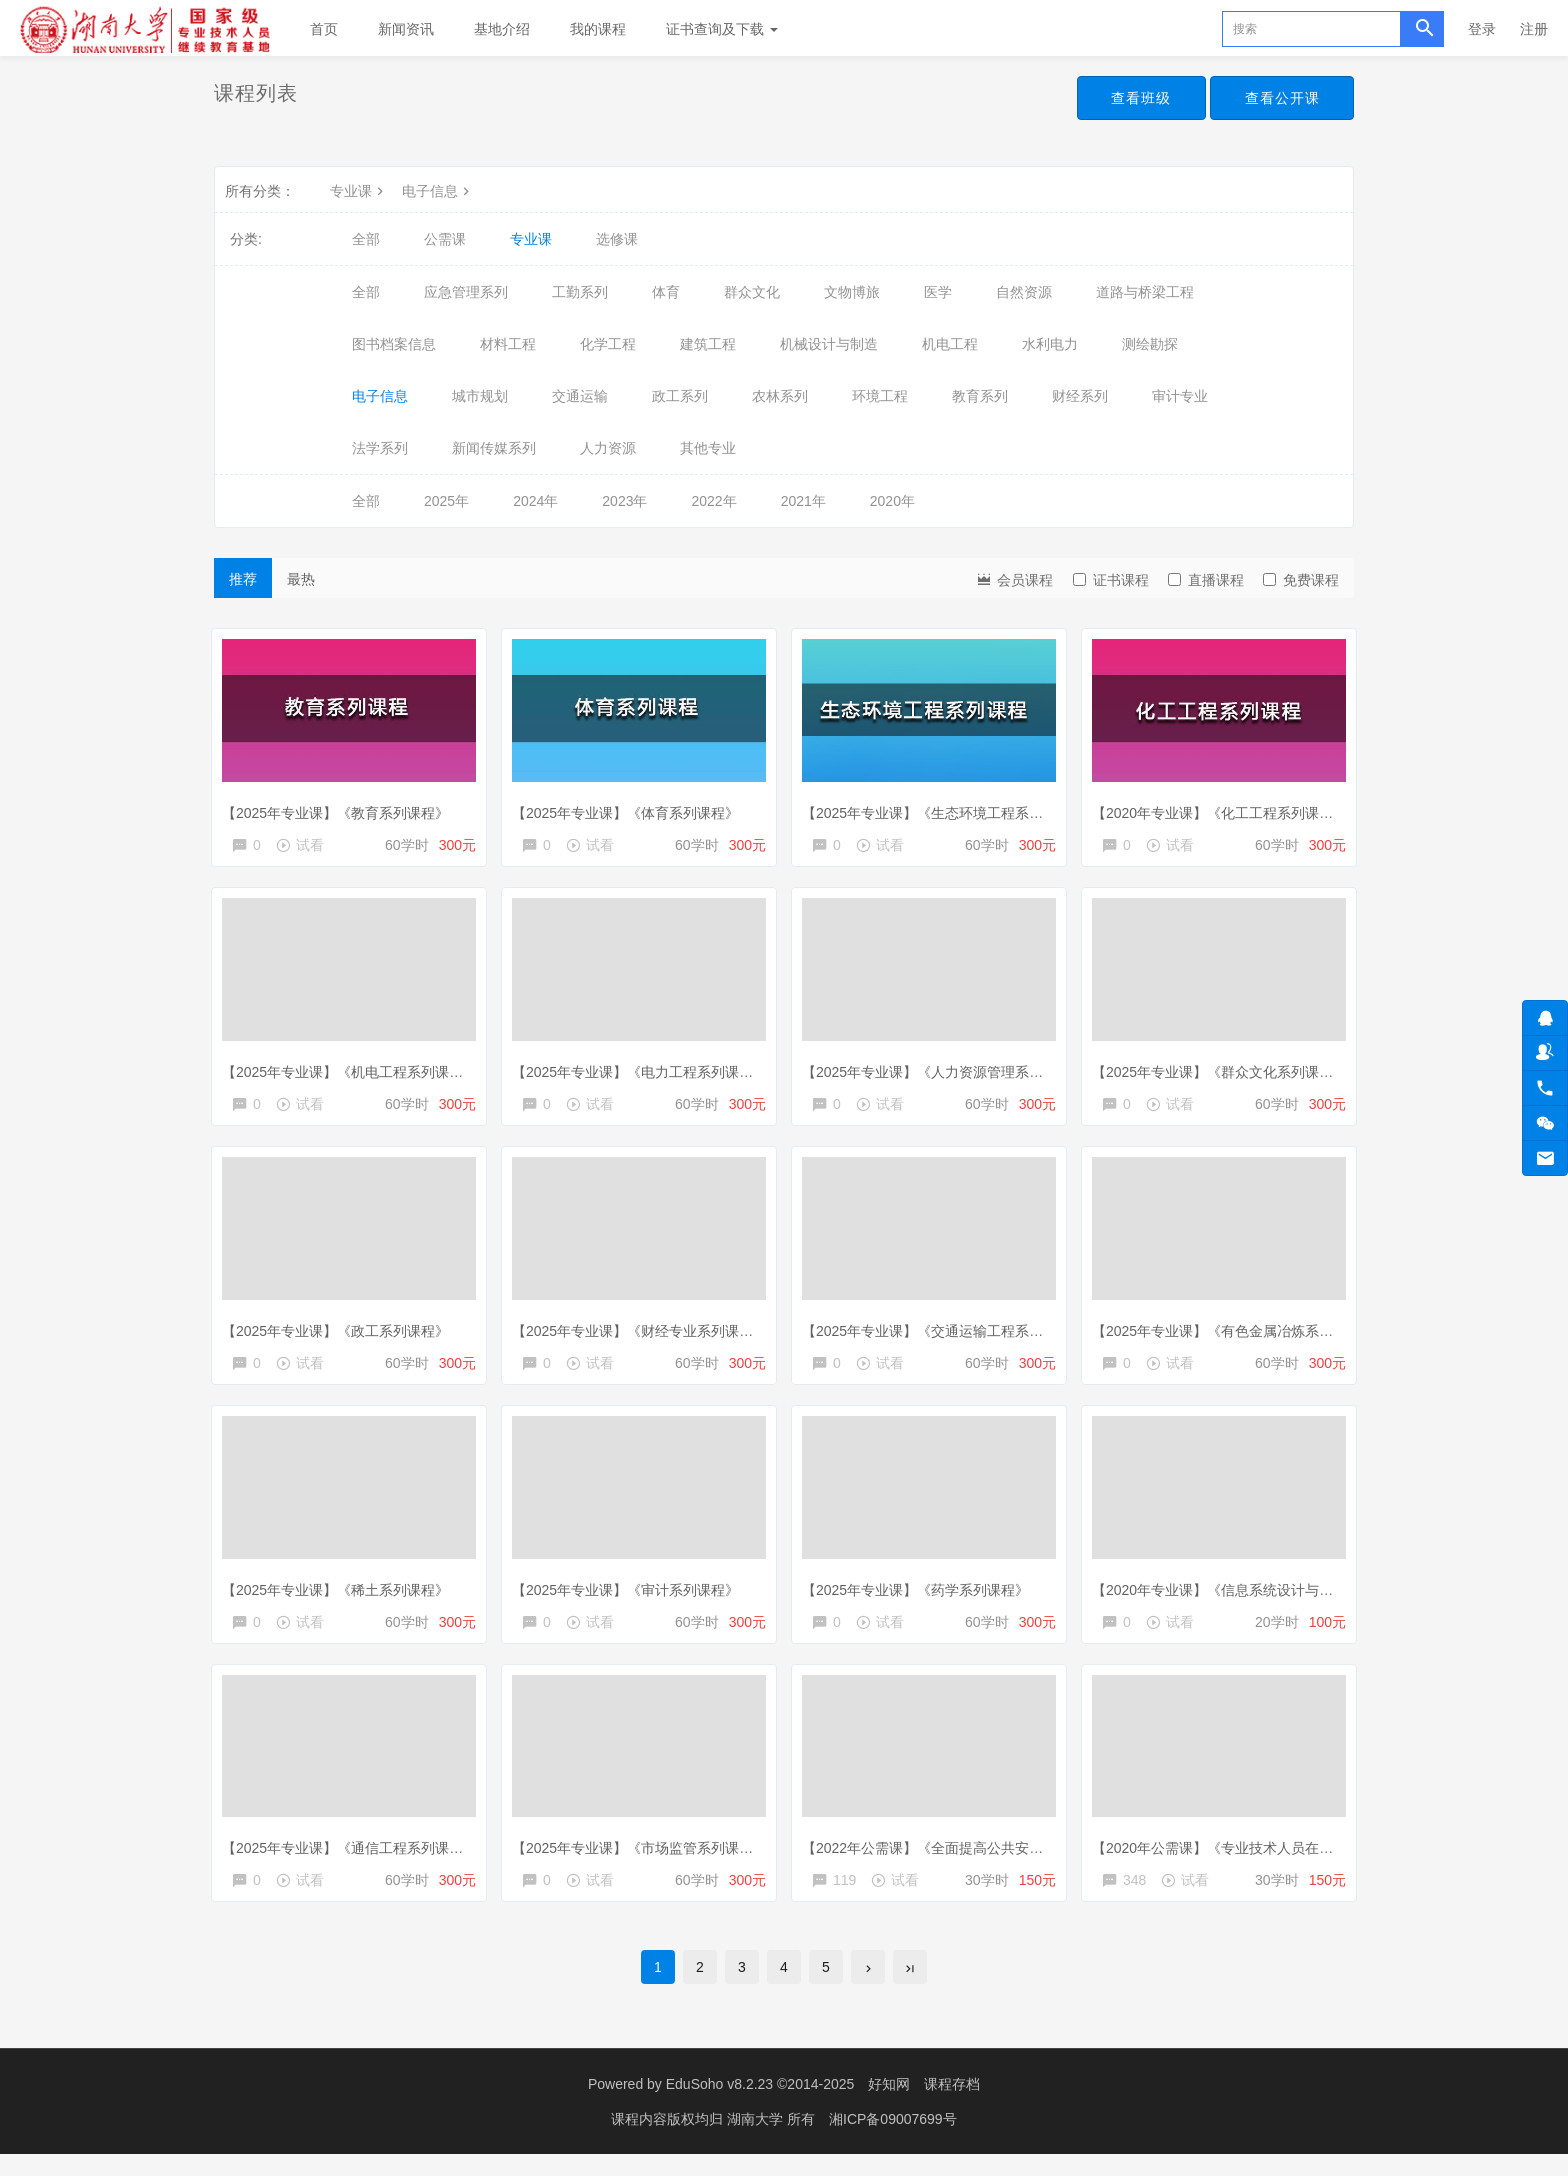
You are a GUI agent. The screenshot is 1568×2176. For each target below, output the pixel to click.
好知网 (889, 2106)
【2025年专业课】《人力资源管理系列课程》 (948, 1071)
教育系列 (980, 396)
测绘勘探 (1150, 344)
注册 (1534, 29)
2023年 (624, 501)
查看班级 (1136, 98)
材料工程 (508, 344)
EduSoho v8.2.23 (719, 2106)
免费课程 (1301, 580)
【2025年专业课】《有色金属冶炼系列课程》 (1238, 1334)
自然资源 (1024, 292)
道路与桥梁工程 (1145, 292)
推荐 (243, 579)
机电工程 (950, 344)
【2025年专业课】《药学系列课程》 (920, 1597)
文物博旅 (852, 292)
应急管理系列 (466, 292)
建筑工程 (708, 344)
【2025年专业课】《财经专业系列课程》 (644, 1334)
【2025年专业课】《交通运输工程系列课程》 (948, 1334)
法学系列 (380, 448)
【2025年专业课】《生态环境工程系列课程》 (948, 807)
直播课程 (1206, 580)
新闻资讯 (406, 29)
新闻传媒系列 (494, 448)
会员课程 (1014, 578)
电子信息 (438, 191)
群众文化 (752, 292)
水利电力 (1050, 344)
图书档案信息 (394, 344)
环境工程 (880, 396)
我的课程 (598, 29)
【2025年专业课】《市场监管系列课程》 (644, 1860)
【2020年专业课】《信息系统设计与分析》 (1231, 1597)
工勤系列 (580, 292)
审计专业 (1180, 396)
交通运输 (580, 396)
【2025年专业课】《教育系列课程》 (340, 807)
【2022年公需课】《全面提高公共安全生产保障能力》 (976, 1860)
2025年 (446, 501)
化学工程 (608, 344)
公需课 (445, 239)
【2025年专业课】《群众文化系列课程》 (1224, 1071)
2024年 (535, 501)
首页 (324, 29)
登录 (1482, 29)
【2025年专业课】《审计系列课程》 (630, 1597)
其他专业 (708, 448)
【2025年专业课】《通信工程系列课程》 (354, 1860)
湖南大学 (757, 2141)
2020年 (892, 501)
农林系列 (780, 396)
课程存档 (952, 2106)
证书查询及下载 (722, 29)
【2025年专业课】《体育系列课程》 (630, 807)
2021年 (803, 501)
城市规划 (480, 396)
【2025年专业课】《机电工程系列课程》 (354, 1071)
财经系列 (1080, 396)
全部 (366, 239)
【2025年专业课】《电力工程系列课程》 (644, 1071)
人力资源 (608, 448)
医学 (938, 292)
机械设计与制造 (829, 344)
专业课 (359, 191)
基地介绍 (502, 29)
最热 (301, 579)
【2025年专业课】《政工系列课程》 (340, 1334)
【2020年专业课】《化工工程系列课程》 (1224, 807)
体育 (666, 292)
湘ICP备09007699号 (893, 2141)
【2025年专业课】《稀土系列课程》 (340, 1597)
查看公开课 (1280, 98)
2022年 (713, 501)
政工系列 (680, 396)
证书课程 (1111, 580)
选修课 (617, 239)
